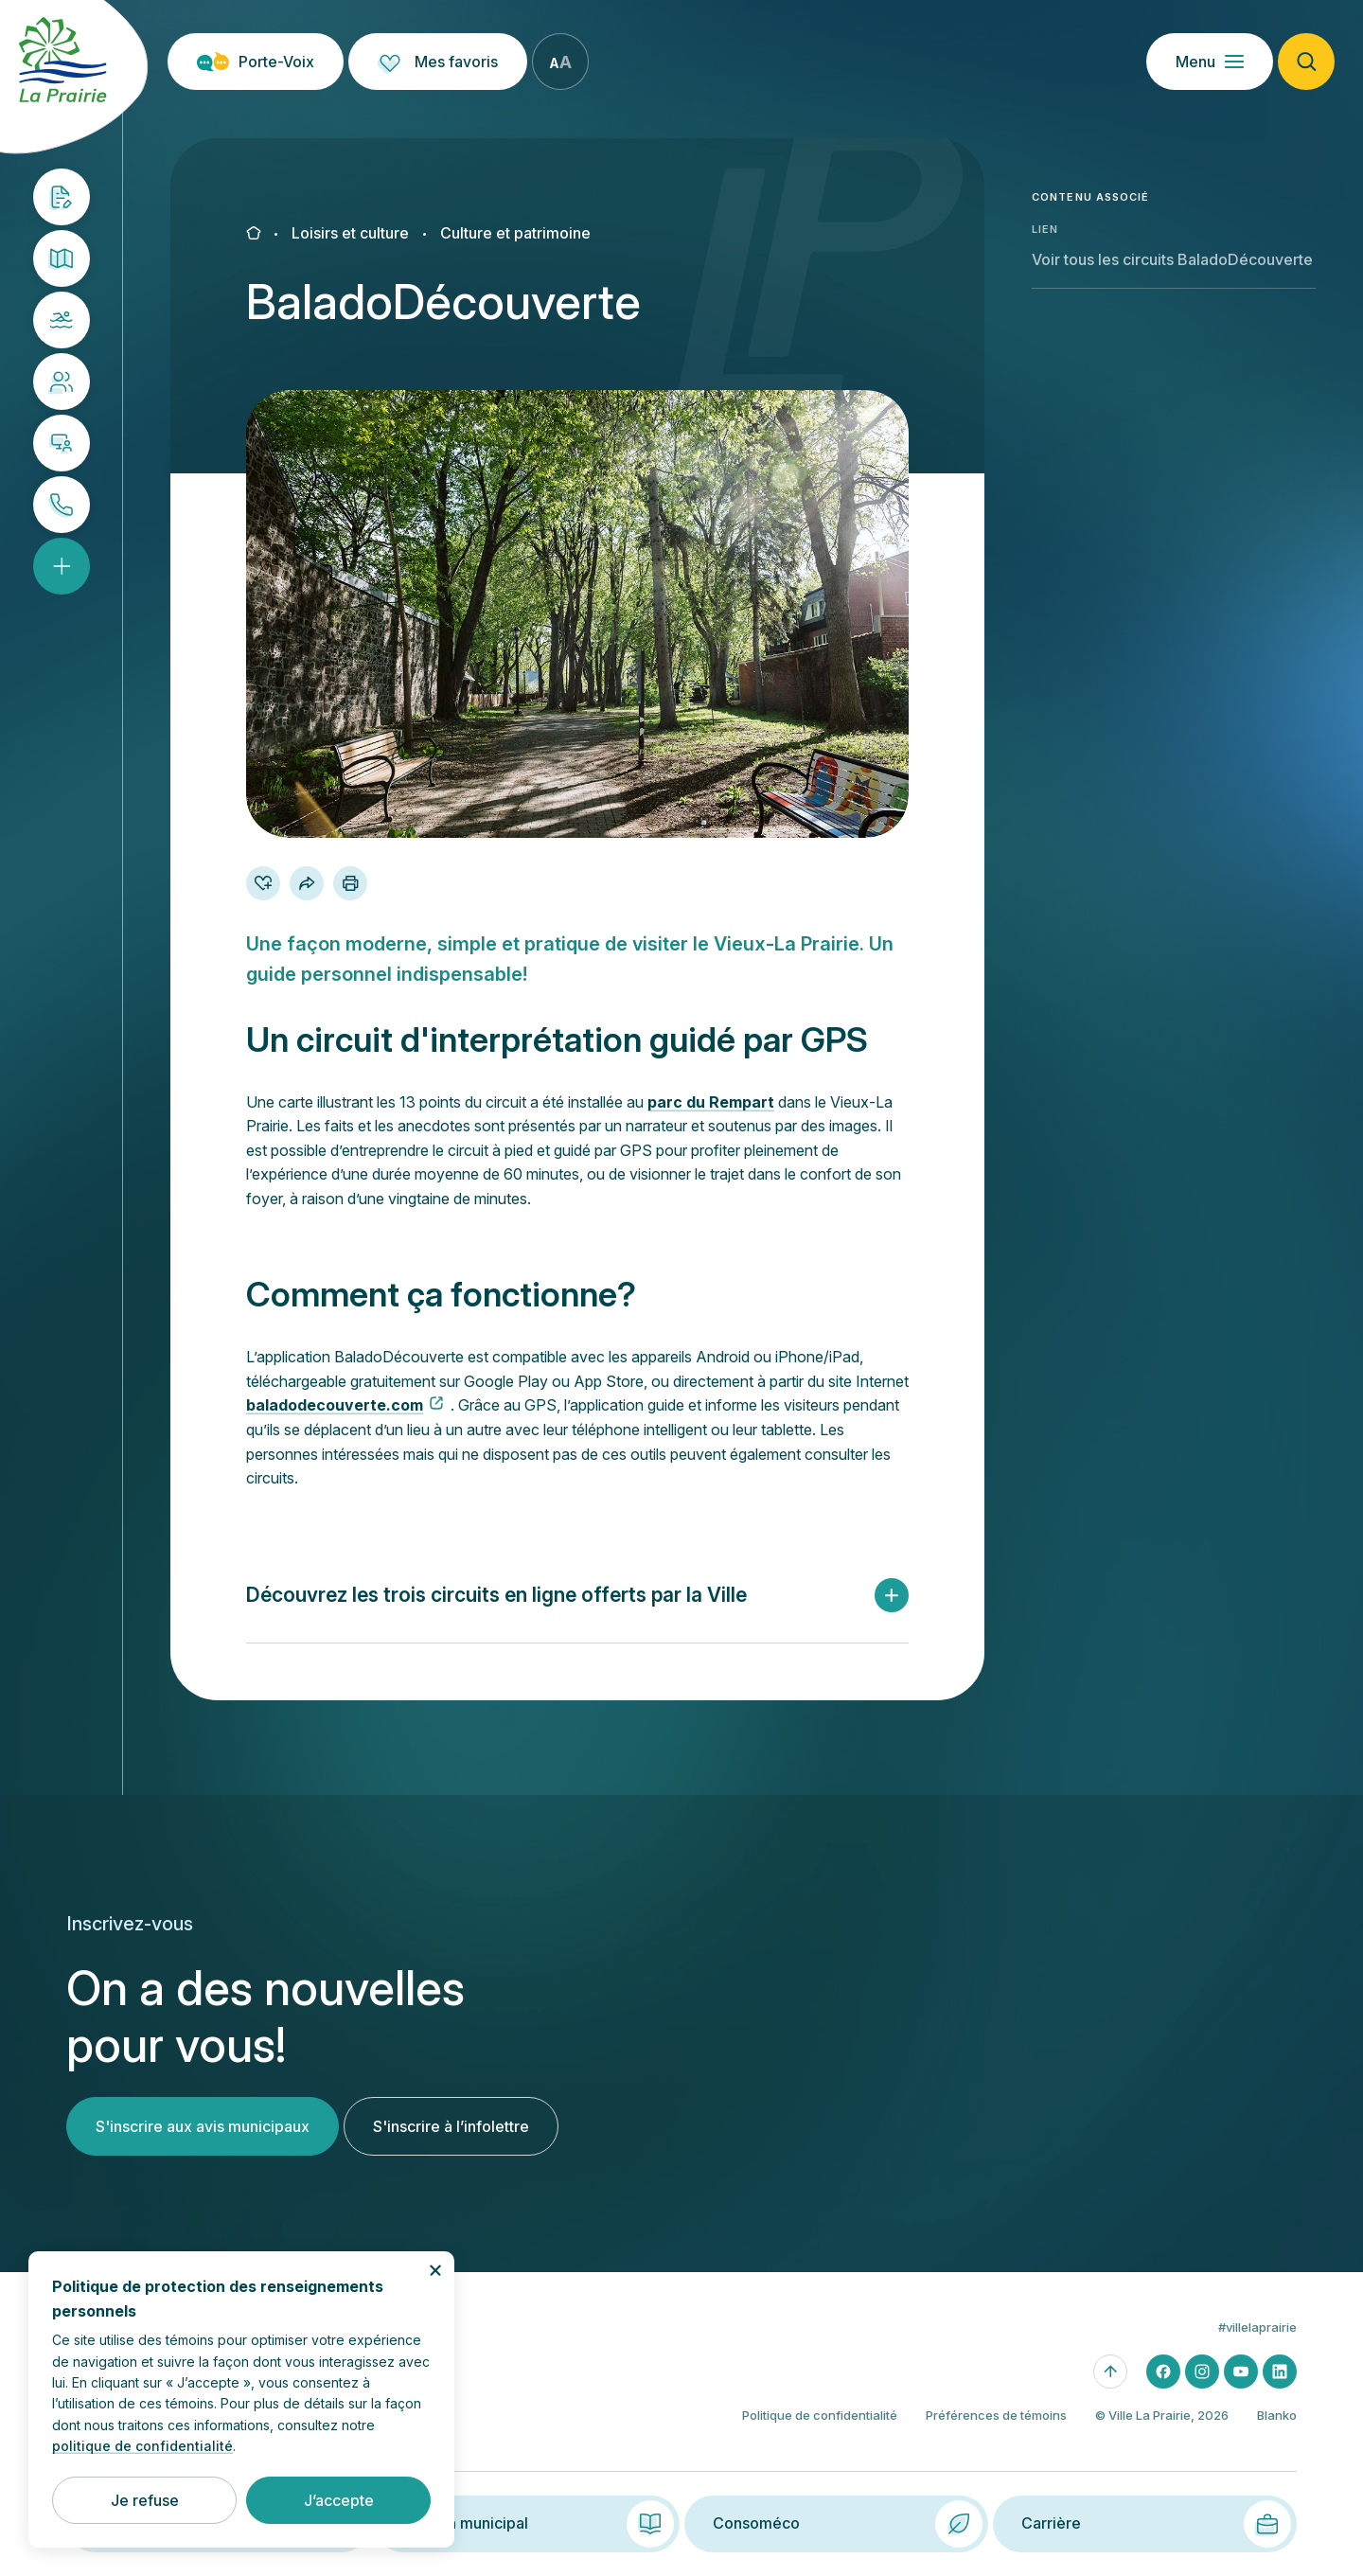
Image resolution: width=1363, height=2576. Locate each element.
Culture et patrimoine (515, 232)
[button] (577, 1596)
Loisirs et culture (350, 232)
